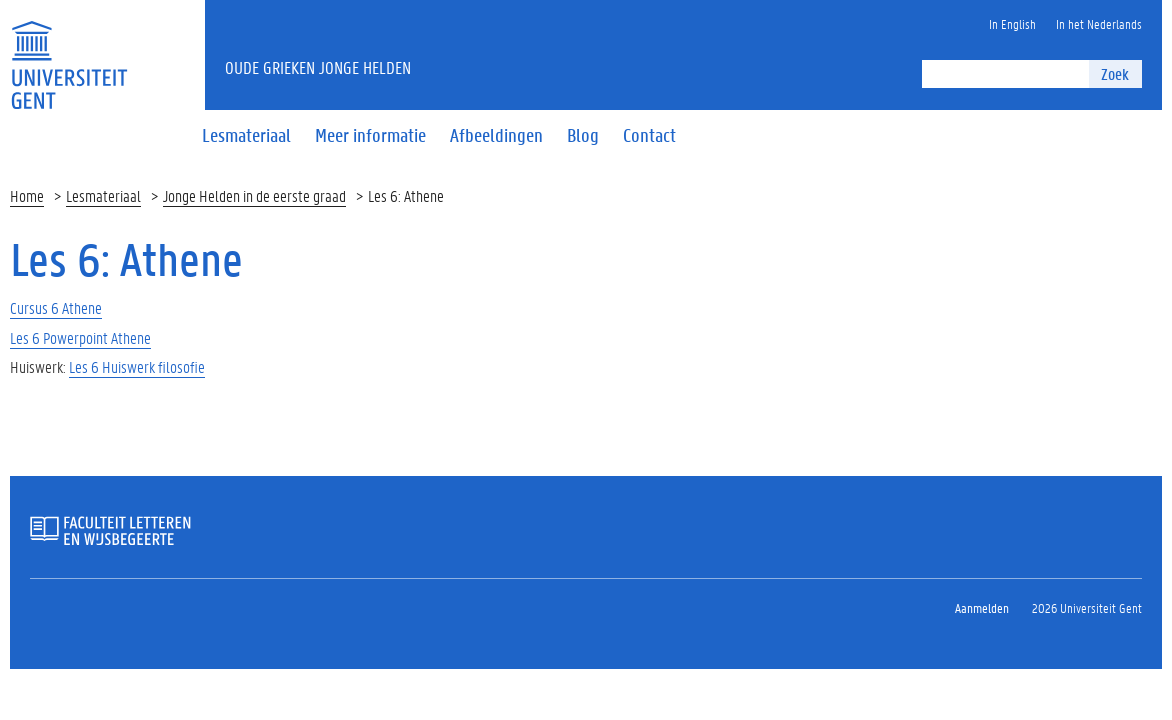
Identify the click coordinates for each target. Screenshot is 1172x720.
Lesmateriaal (103, 195)
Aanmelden (982, 607)
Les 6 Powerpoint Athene (80, 337)
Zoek (1115, 73)
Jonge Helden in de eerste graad (254, 195)
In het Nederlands (1099, 23)
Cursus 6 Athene (56, 307)
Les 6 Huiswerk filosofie (137, 366)
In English (1012, 23)
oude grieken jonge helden (318, 67)
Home (27, 195)
